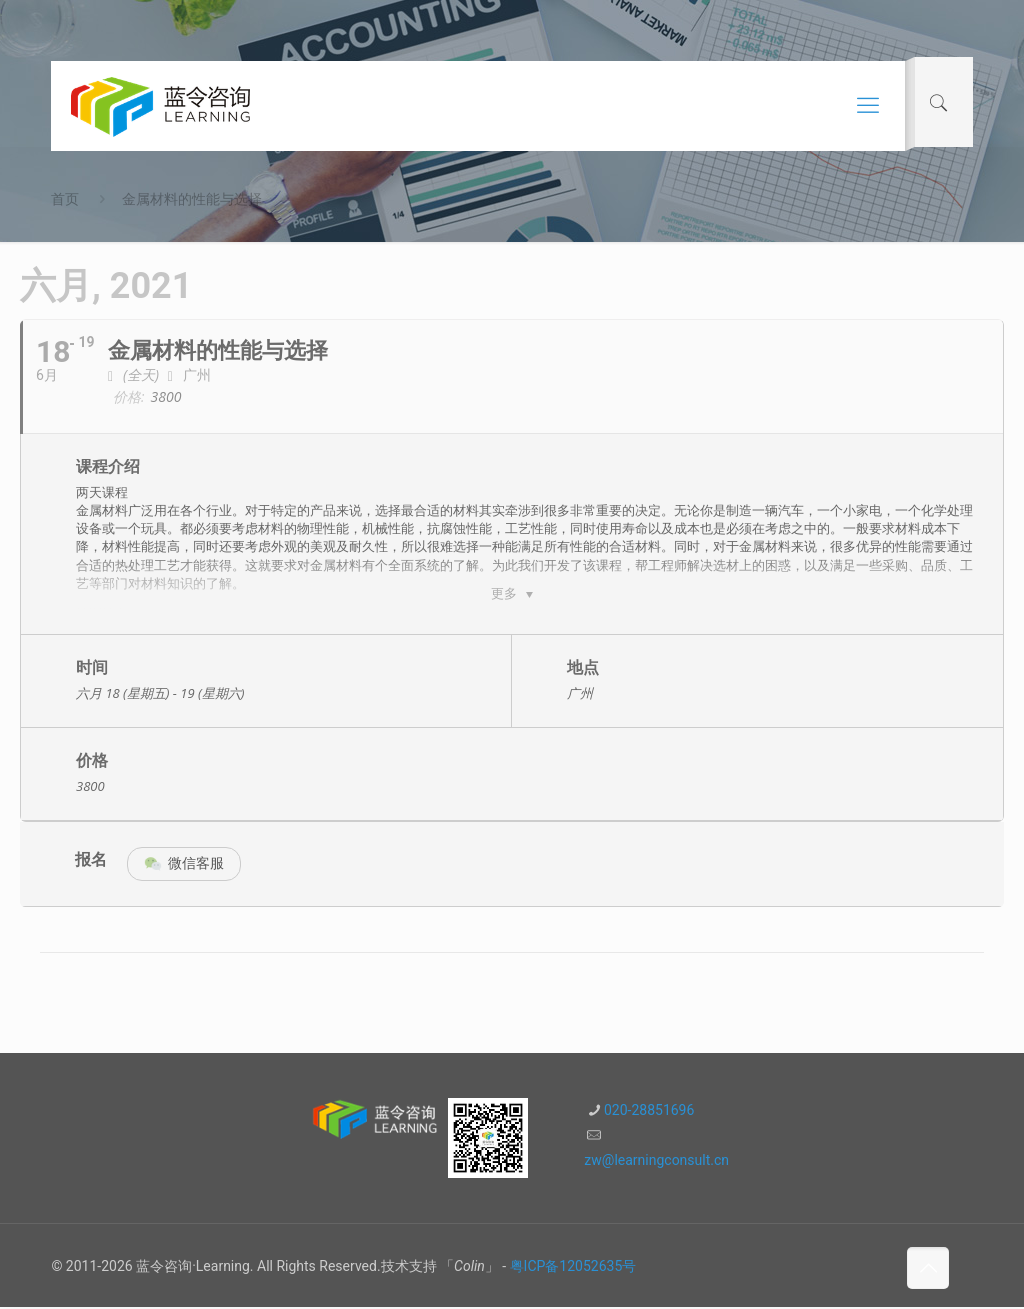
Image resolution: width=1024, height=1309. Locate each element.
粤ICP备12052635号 (573, 1268)
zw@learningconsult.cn (656, 1162)
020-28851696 (649, 1112)
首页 (65, 199)
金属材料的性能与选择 (192, 199)
